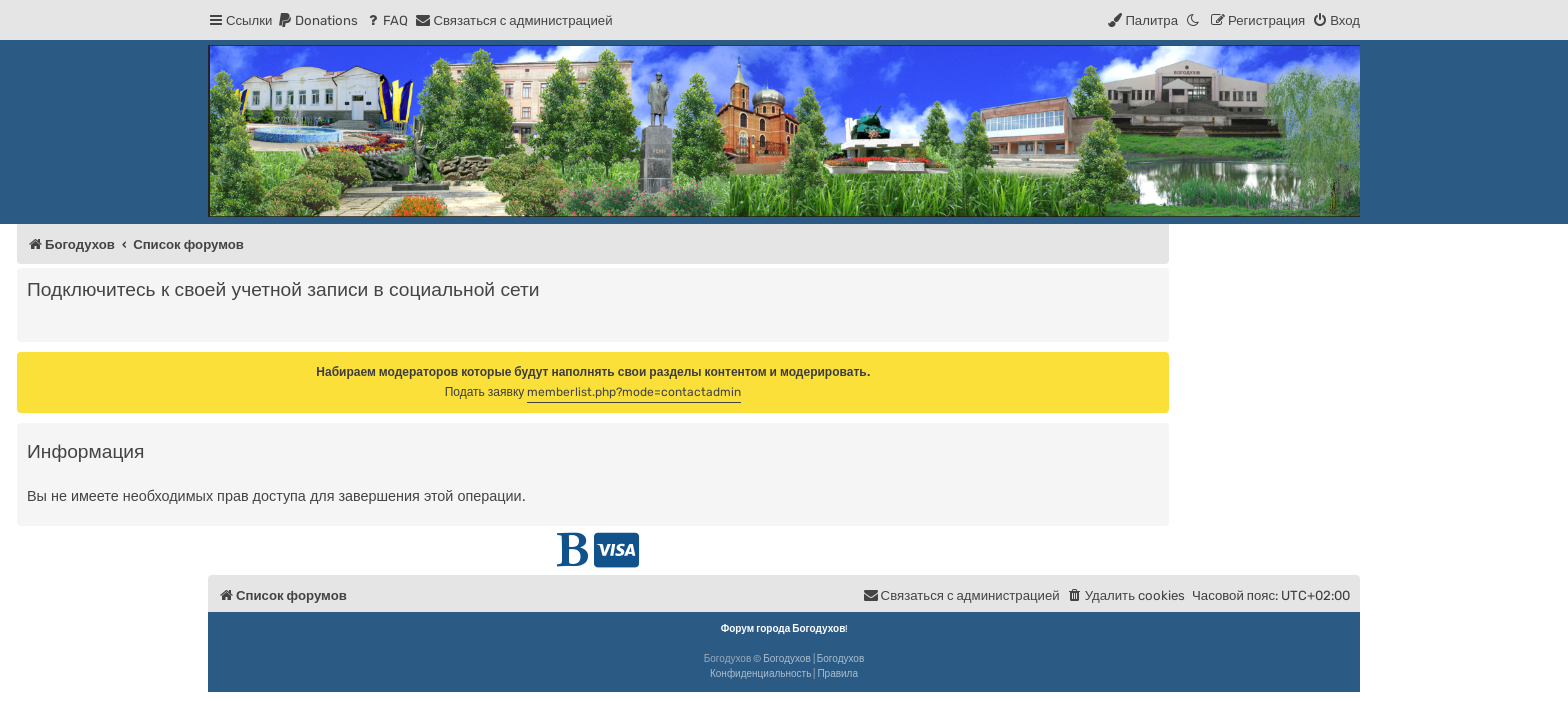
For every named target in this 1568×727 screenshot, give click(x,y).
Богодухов (787, 659)
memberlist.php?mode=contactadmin (634, 392)
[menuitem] (317, 20)
